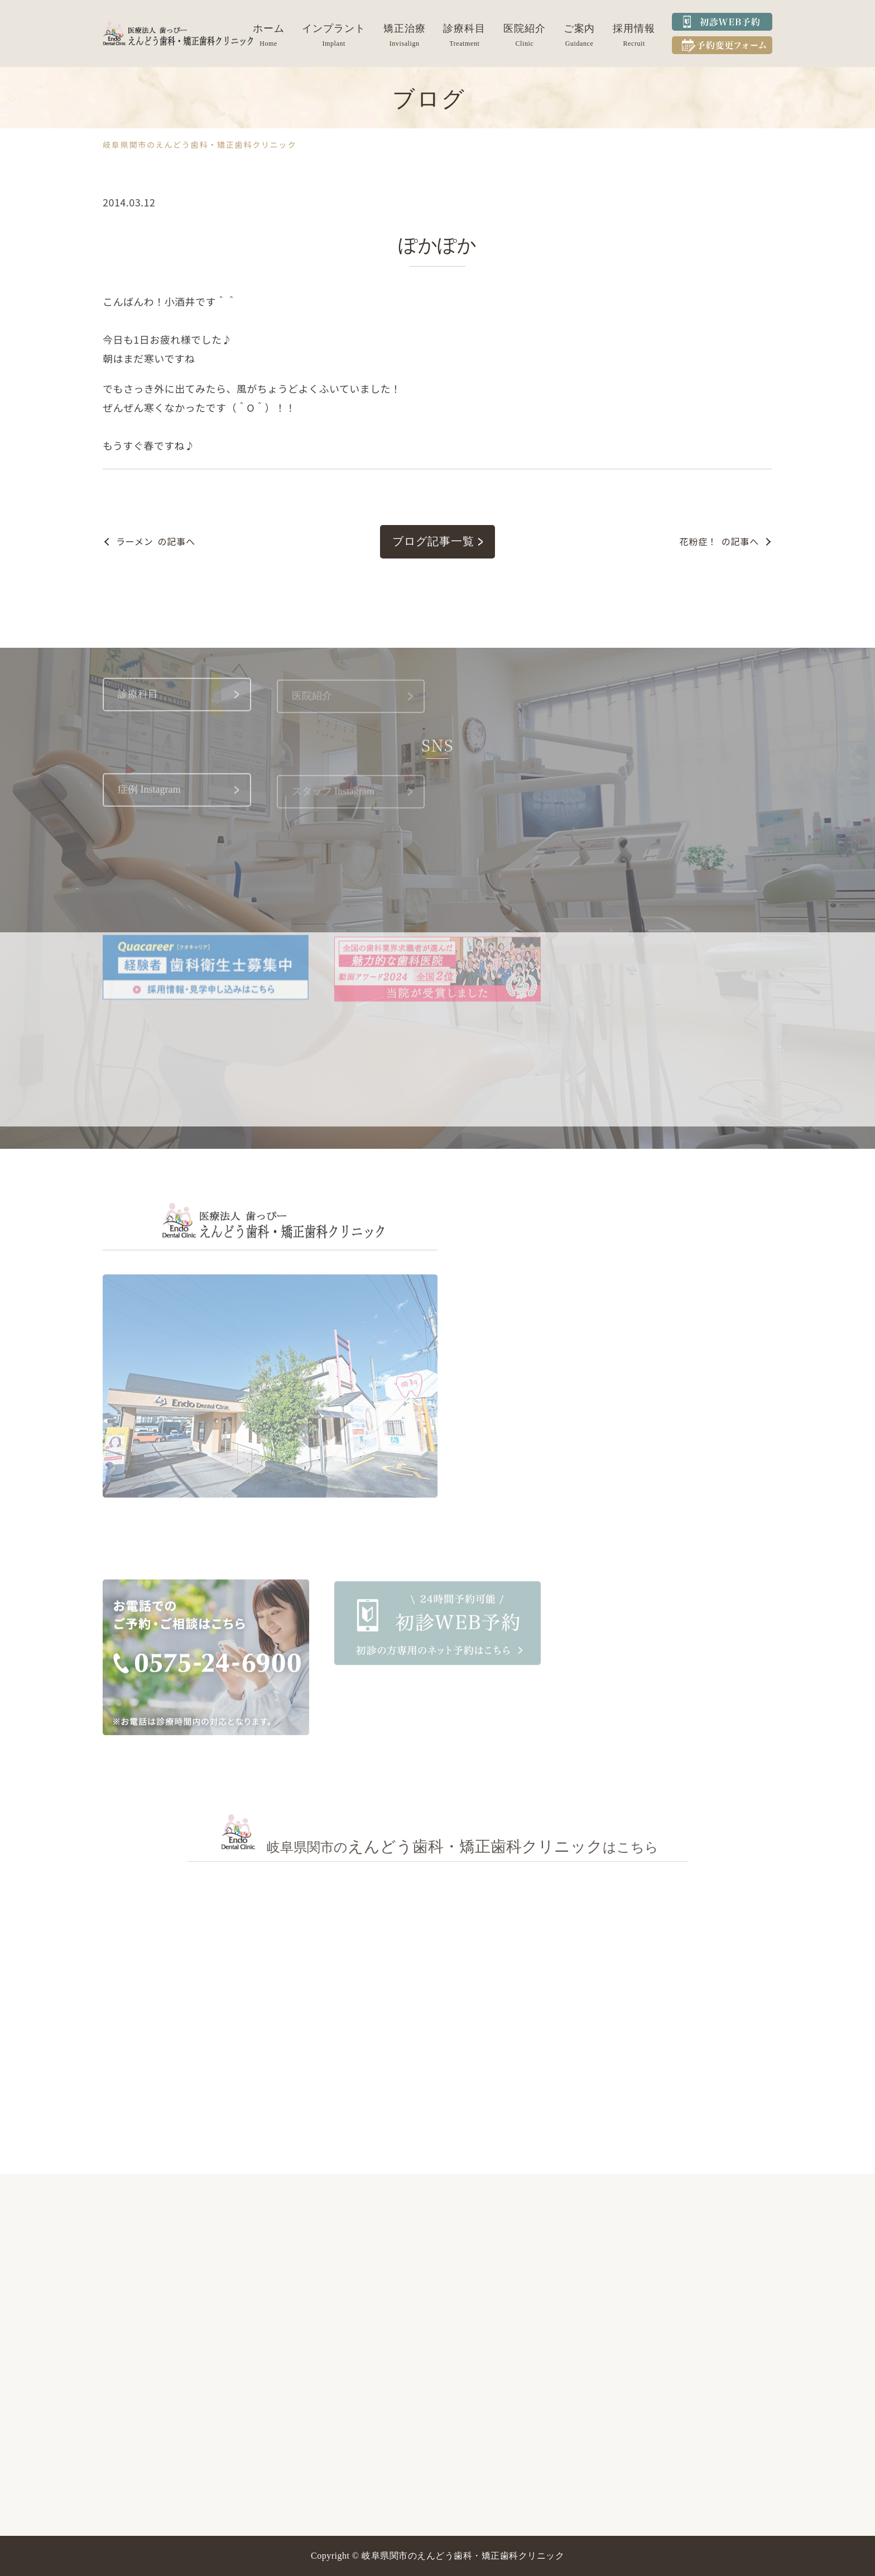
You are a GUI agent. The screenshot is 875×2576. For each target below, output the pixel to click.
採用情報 (634, 28)
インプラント (333, 28)
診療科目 (464, 28)
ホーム (269, 28)
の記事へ (155, 541)
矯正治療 (404, 28)
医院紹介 (524, 28)
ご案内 (579, 28)
